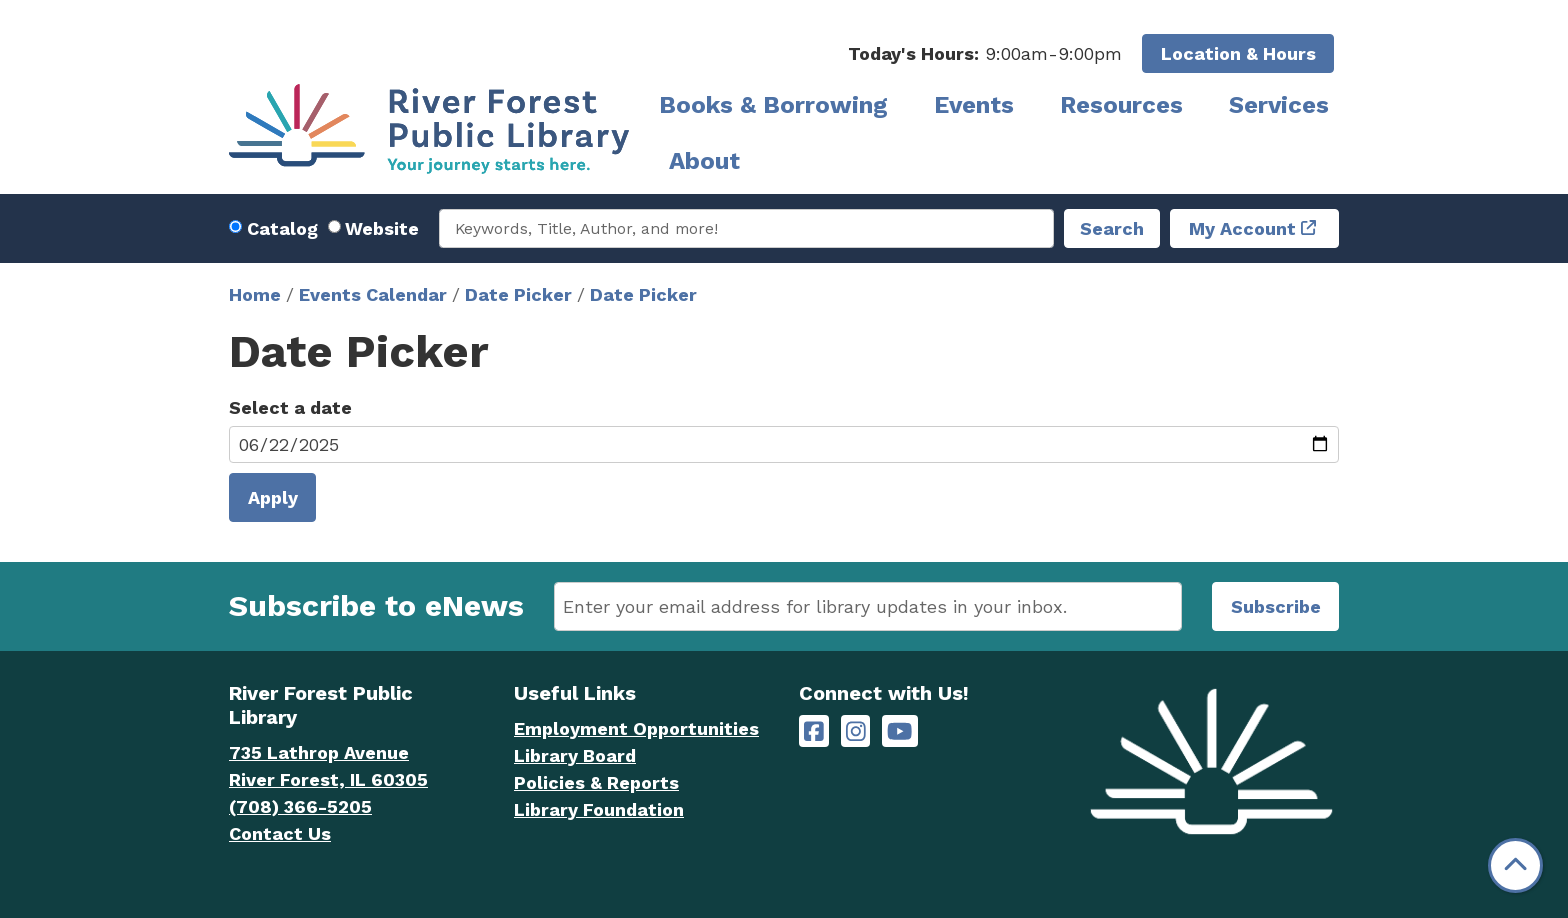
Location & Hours (1238, 53)
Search (1112, 228)
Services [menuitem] (1279, 105)
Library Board (575, 755)
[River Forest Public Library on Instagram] (856, 731)
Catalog (282, 228)
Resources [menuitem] (1121, 105)
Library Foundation (599, 809)
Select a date (290, 407)
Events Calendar (373, 294)
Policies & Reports (596, 782)
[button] (985, 53)
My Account (1242, 228)
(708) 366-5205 (300, 806)
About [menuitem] (704, 161)
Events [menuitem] (974, 105)
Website (382, 228)
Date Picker (518, 294)
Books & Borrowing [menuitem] (773, 105)
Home (255, 294)
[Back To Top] (1515, 865)
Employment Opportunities (636, 728)
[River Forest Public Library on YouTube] (899, 731)
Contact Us (280, 833)
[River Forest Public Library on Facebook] (814, 731)
